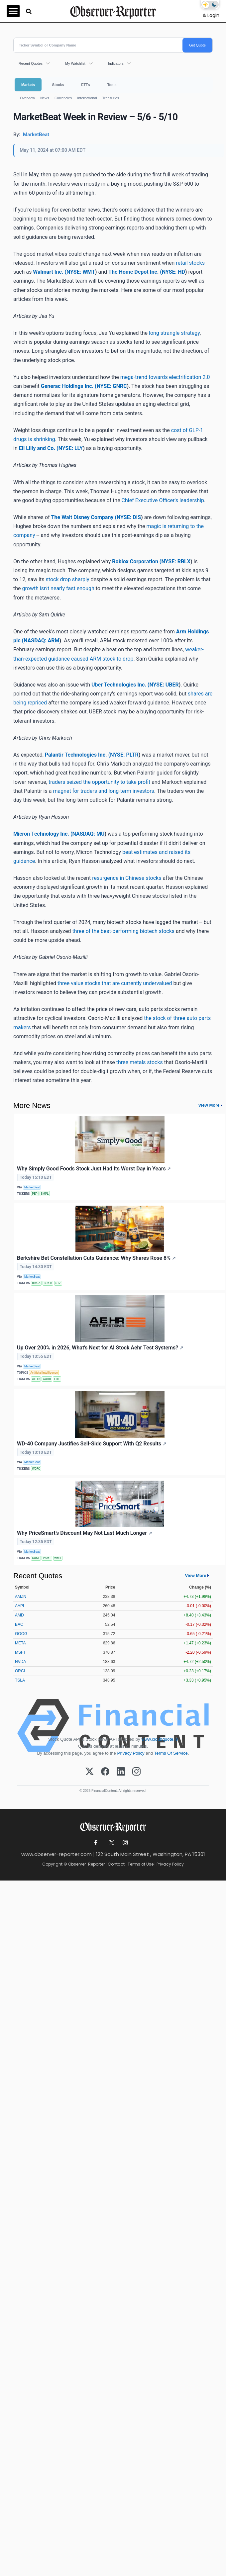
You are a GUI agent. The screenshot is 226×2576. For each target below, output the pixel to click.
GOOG (21, 1633)
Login (213, 15)
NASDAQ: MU (88, 834)
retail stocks (190, 263)
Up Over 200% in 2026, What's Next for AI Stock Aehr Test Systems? (100, 1347)
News (44, 98)
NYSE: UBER (163, 685)
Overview (27, 98)
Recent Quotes (31, 63)
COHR (47, 1379)
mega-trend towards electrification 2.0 (165, 377)
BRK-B (48, 1283)
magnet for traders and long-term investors (103, 791)
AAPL (20, 1606)
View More (208, 1105)
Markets (28, 85)
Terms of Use (141, 1864)
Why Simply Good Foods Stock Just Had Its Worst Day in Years (94, 1168)
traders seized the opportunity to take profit (99, 782)
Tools (112, 85)
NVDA (20, 1661)
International (87, 98)
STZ (58, 1283)
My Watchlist (75, 63)
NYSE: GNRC (112, 386)
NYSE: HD (173, 272)
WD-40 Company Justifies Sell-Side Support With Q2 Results (92, 1443)
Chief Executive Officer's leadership (163, 500)
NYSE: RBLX (175, 561)
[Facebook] (105, 1772)
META (20, 1643)
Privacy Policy (131, 1753)
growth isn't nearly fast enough (58, 588)
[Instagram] (136, 1772)
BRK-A (36, 1283)
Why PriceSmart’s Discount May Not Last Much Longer (84, 1533)
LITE (57, 1379)
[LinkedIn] (121, 1772)
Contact (116, 1864)
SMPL (45, 1193)
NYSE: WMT (80, 272)
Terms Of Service (171, 1753)
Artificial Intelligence (44, 1372)
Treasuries (110, 98)
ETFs (85, 85)
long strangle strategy (174, 333)
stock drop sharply (67, 579)
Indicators (116, 63)
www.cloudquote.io (159, 1739)
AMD (19, 1615)
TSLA (20, 1680)
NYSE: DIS (129, 517)
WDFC (36, 1468)
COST (36, 1558)
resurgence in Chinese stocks (126, 878)
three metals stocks (139, 1062)
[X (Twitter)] (89, 1772)
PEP (35, 1193)
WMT (57, 1558)
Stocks (58, 85)
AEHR (36, 1379)
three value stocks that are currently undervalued (114, 983)
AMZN (20, 1596)
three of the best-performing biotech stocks (123, 931)
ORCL (20, 1671)
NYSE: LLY (70, 448)
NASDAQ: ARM (41, 640)
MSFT (20, 1652)
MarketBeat (32, 1187)
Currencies (63, 98)
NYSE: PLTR (124, 755)
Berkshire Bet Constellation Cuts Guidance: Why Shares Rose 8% (96, 1258)
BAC (19, 1624)
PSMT (47, 1558)
